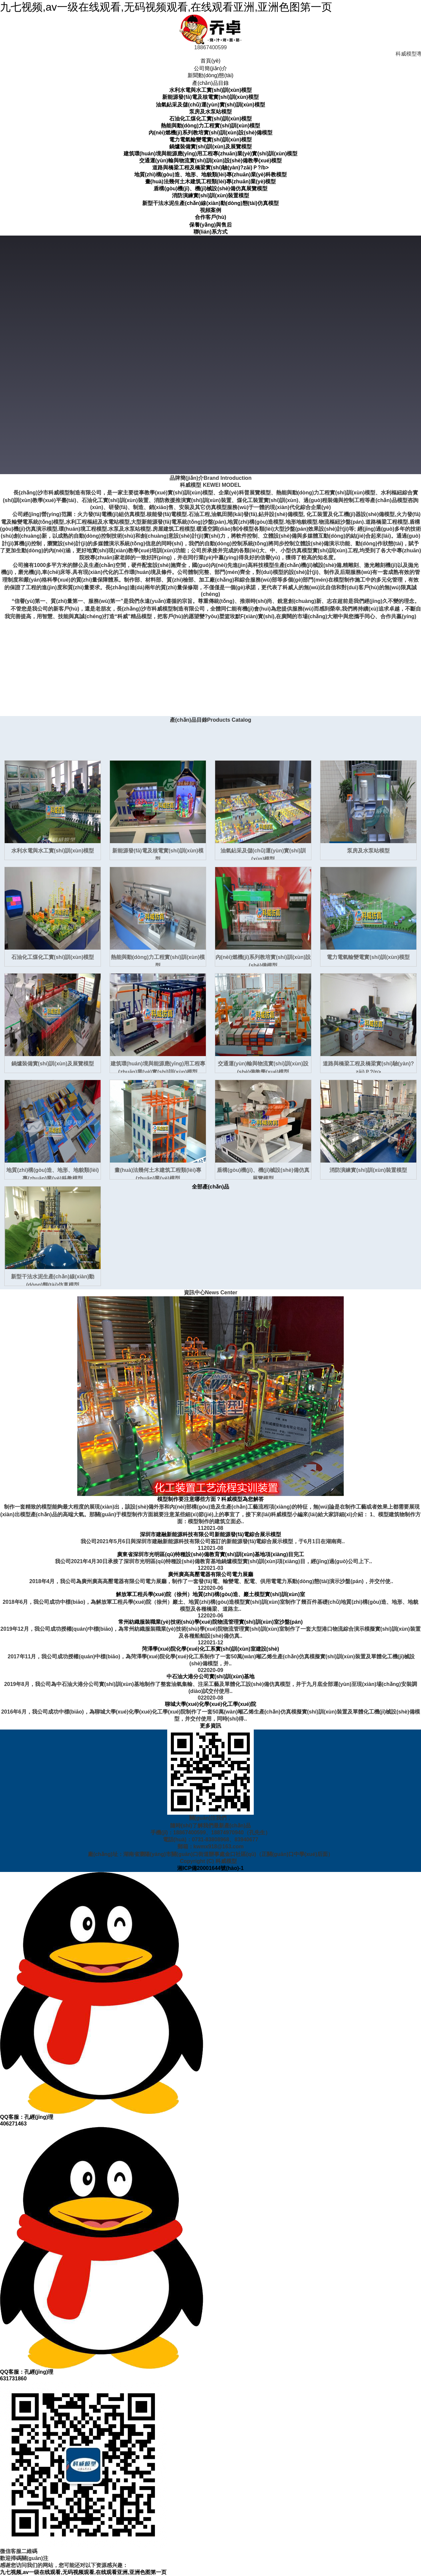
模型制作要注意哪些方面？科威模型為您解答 (210, 1499)
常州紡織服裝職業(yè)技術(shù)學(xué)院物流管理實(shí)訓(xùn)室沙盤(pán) (210, 1622)
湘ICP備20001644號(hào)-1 (210, 1868)
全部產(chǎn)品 (210, 1187)
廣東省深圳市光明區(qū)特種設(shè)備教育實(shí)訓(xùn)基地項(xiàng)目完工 (210, 1554)
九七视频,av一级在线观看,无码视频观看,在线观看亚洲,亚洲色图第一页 (166, 7)
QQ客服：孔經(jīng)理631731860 (101, 2254)
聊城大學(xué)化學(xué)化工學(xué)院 (210, 1704)
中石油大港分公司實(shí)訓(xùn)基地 (211, 1676)
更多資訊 (210, 1726)
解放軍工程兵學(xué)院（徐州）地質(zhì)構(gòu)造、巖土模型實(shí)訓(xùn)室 (210, 1594)
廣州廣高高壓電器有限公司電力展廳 (210, 1574)
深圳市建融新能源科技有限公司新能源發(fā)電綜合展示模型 (210, 1534)
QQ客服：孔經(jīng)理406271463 (101, 1999)
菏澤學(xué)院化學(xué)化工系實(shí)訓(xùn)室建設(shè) (210, 1649)
